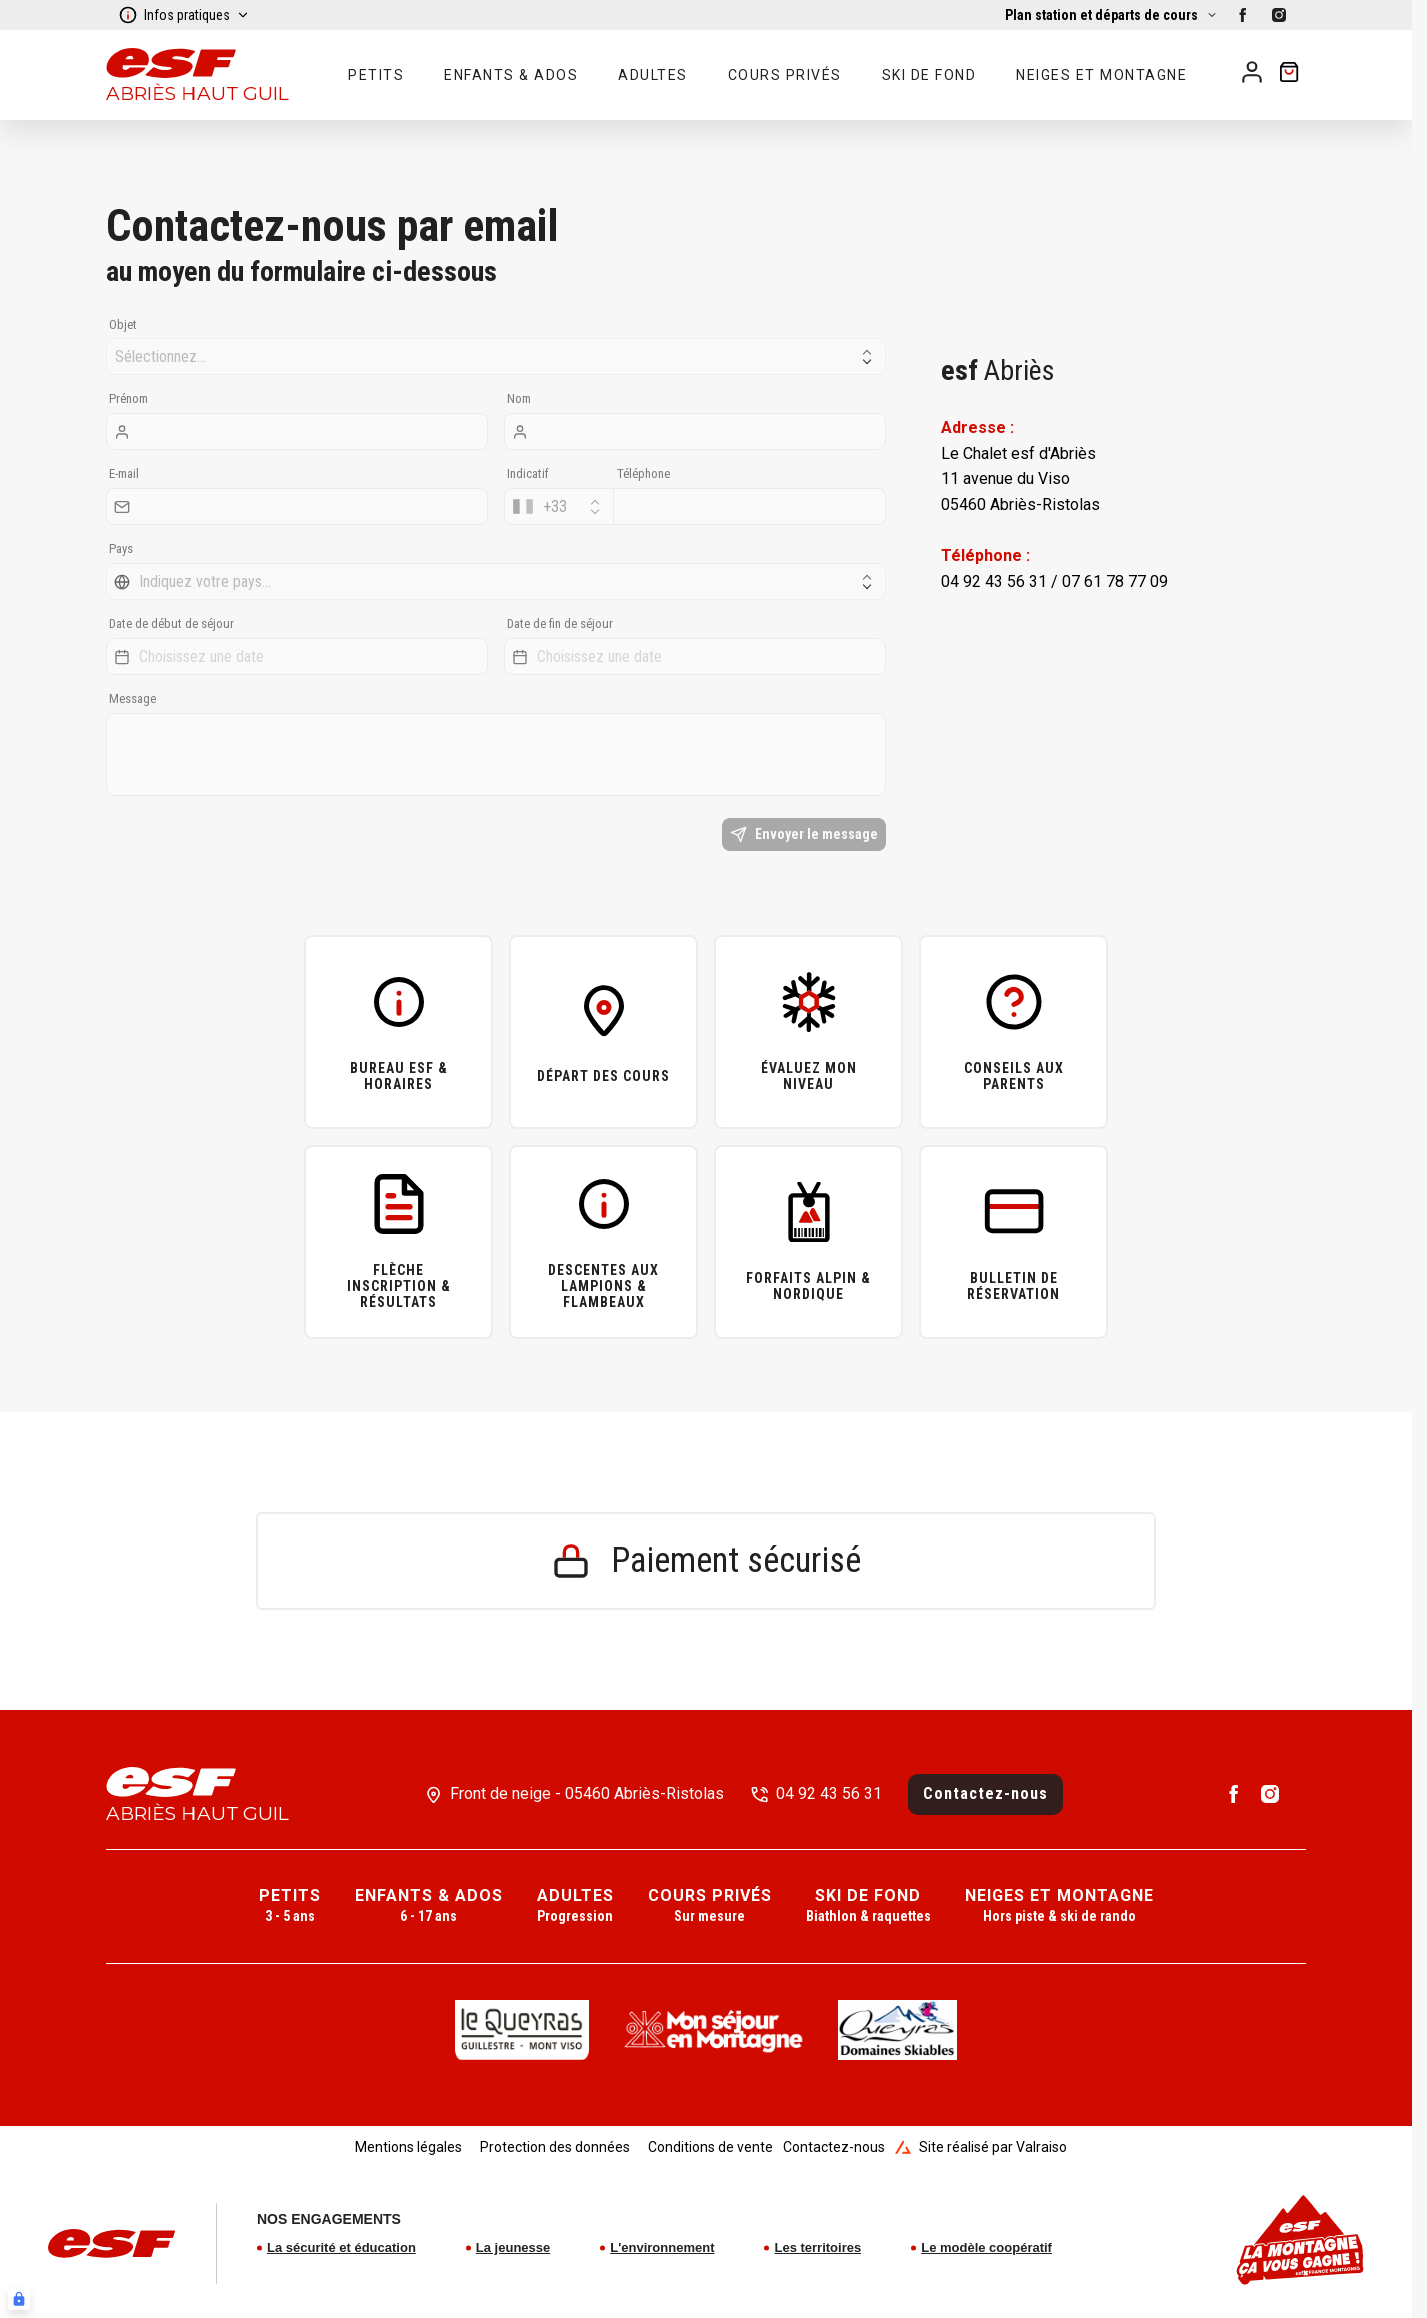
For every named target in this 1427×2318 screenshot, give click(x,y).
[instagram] (1279, 15)
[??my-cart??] (1289, 75)
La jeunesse (513, 2247)
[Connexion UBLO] (19, 2299)
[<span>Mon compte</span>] (1252, 72)
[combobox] (559, 506)
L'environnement (662, 2247)
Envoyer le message (804, 834)
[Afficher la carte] (1111, 15)
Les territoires (817, 2247)
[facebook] (1243, 15)
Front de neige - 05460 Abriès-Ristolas (587, 1793)
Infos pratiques (184, 15)
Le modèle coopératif (986, 2247)
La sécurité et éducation (341, 2247)
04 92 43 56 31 (829, 1793)
